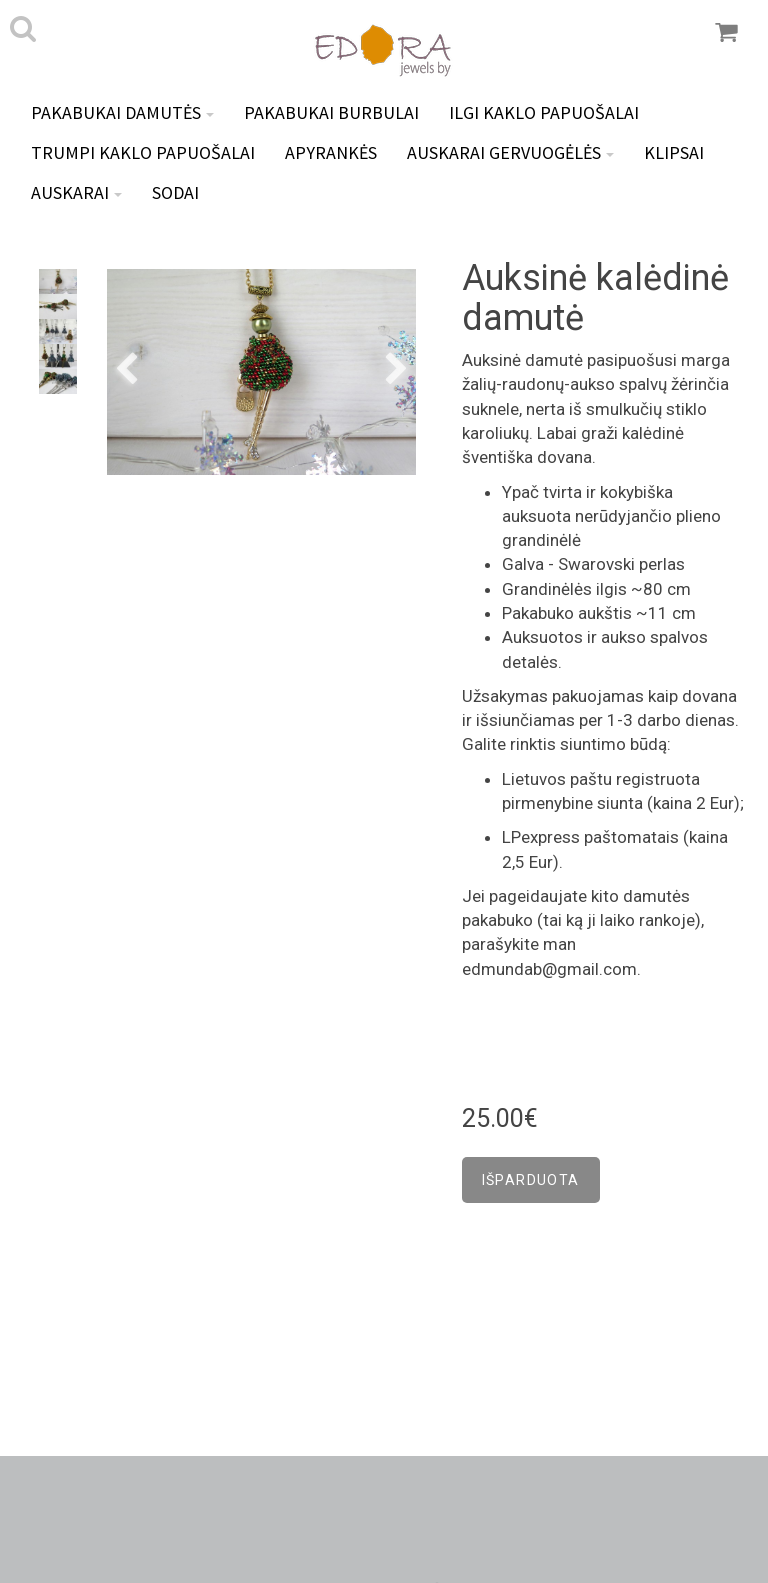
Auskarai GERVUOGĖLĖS (510, 152)
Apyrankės (331, 152)
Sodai (175, 192)
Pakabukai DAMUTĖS (122, 112)
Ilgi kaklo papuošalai (544, 112)
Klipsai (674, 152)
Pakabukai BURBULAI (331, 112)
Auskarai (76, 192)
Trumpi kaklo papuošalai (143, 152)
